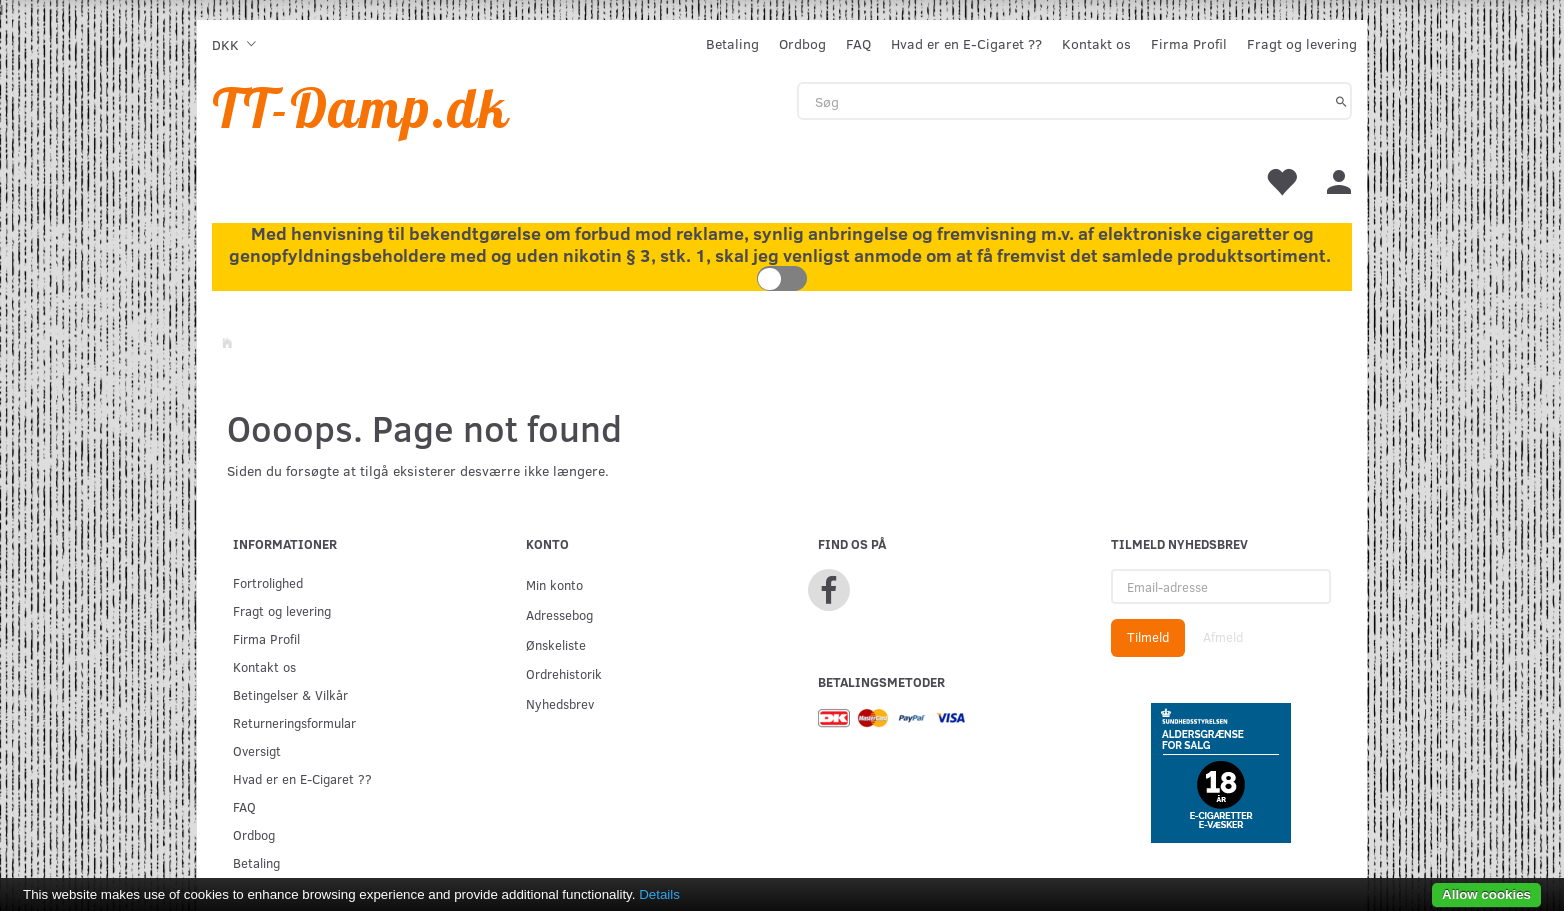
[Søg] (1341, 101)
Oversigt (257, 750)
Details (659, 894)
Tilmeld (1148, 637)
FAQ (858, 43)
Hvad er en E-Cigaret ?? (966, 43)
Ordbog (802, 43)
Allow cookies (1486, 894)
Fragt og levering (1302, 43)
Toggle (782, 278)
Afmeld (1223, 637)
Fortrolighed (268, 582)
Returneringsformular (294, 722)
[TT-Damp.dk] (361, 107)
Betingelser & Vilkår (290, 694)
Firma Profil (1189, 43)
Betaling (732, 43)
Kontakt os (1096, 43)
